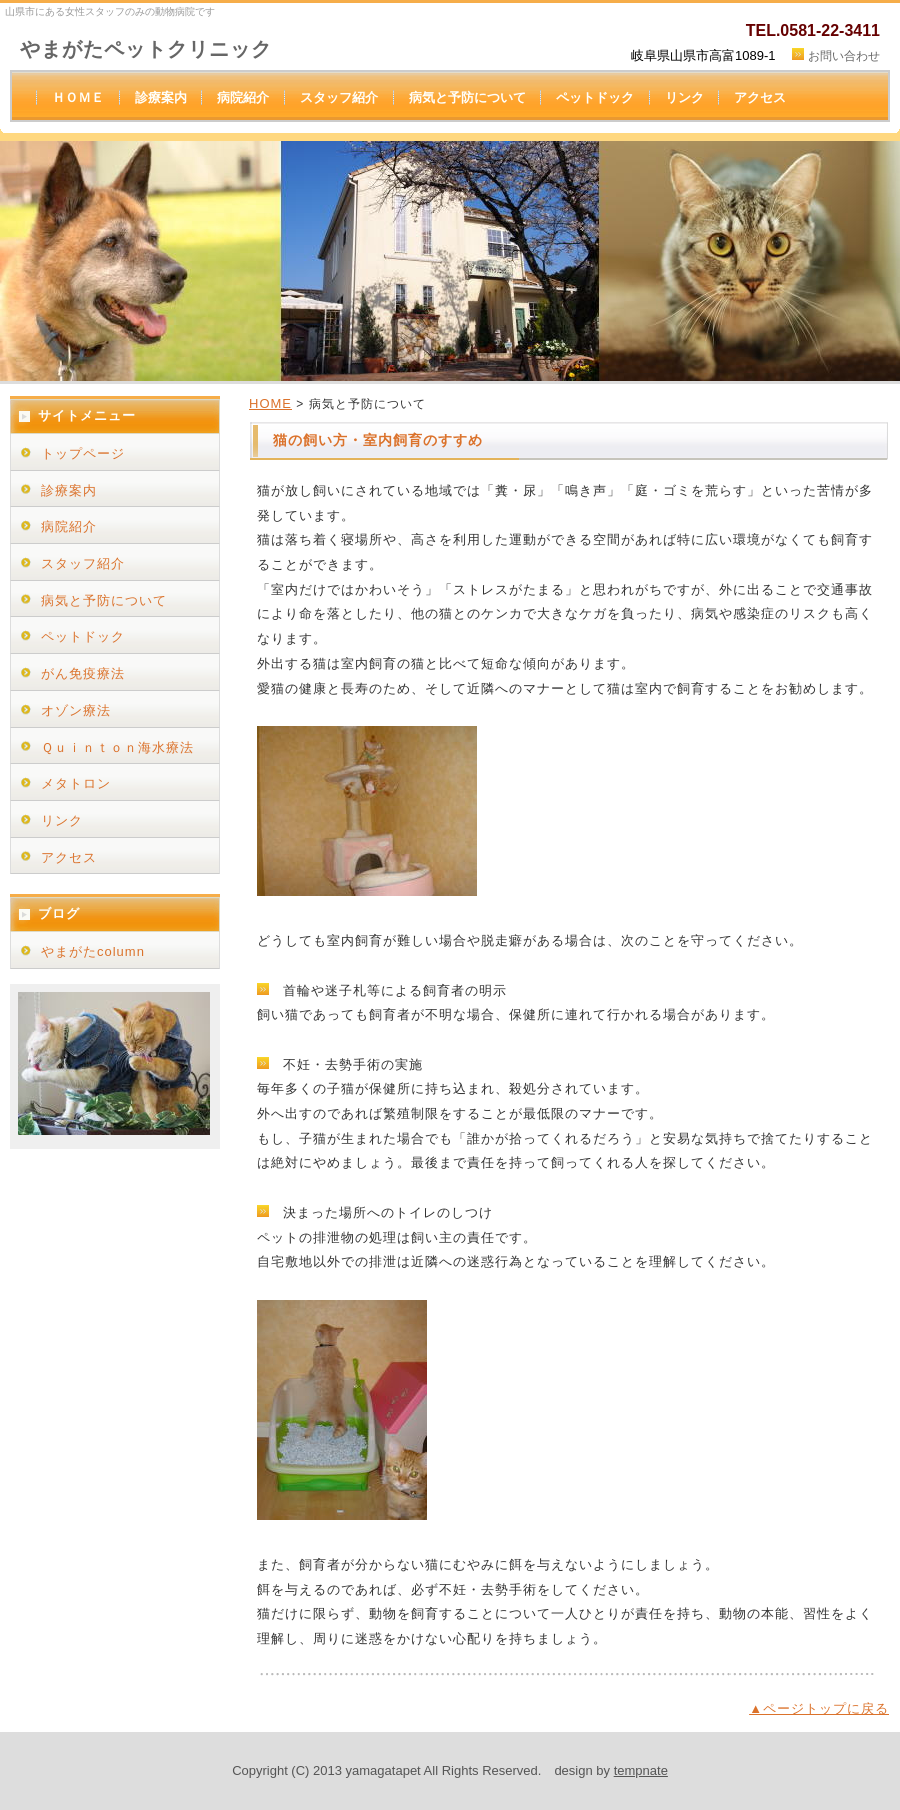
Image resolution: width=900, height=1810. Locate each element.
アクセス (760, 97)
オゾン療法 (76, 710)
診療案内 (161, 97)
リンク (684, 97)
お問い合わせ (844, 56)
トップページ (83, 453)
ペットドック (595, 97)
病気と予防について (467, 97)
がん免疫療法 (83, 673)
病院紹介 (243, 97)
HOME (270, 403)
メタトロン (76, 783)
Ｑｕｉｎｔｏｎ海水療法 (117, 747)
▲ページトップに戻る (819, 1708)
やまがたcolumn (93, 951)
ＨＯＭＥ (78, 97)
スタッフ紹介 (339, 97)
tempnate (641, 1770)
